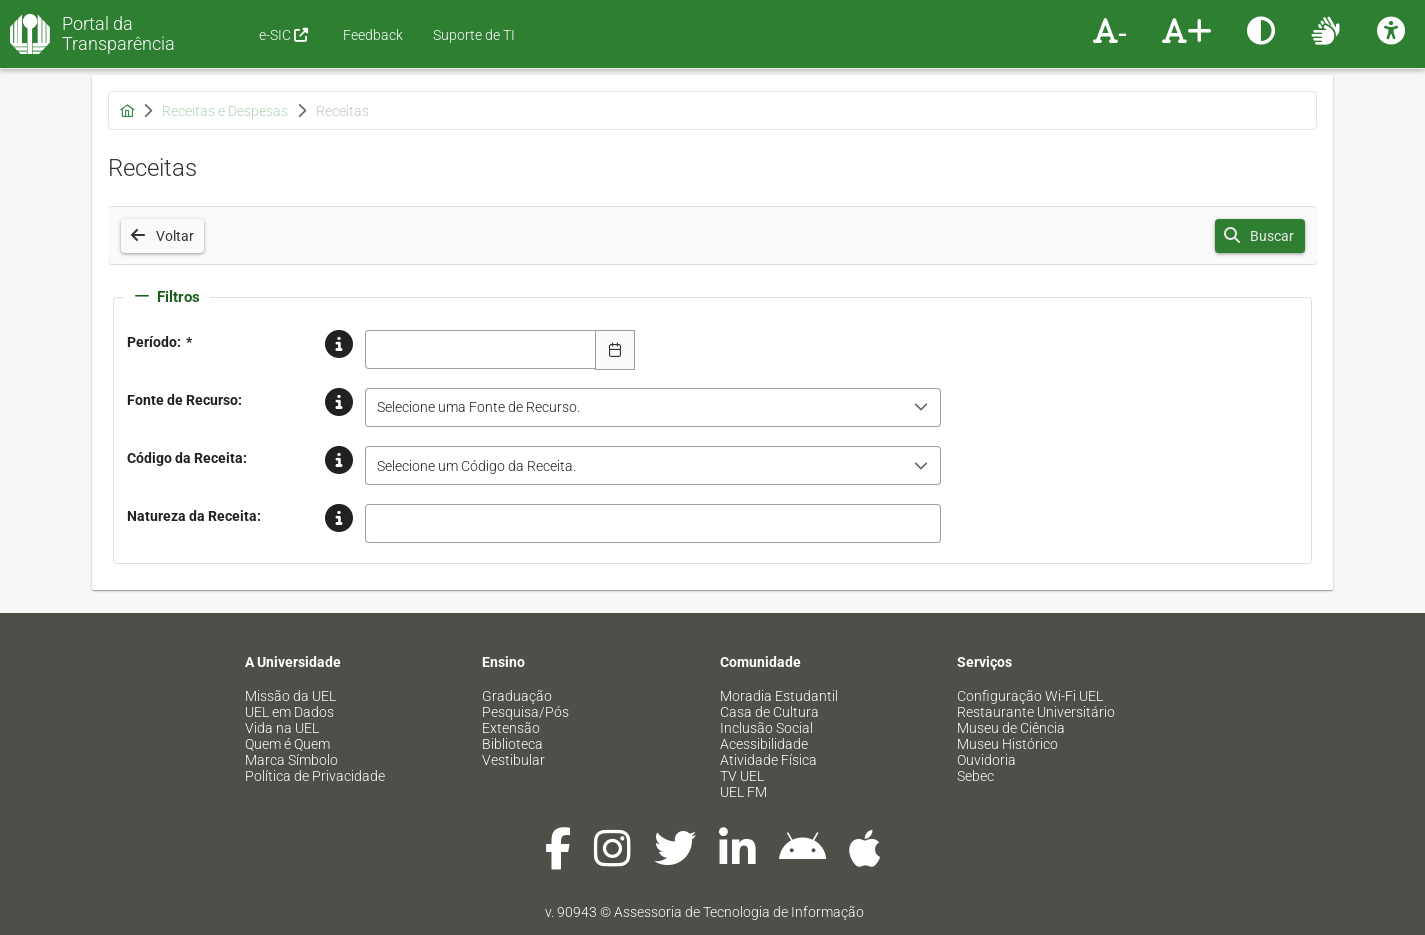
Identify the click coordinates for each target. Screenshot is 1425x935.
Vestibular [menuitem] (513, 760)
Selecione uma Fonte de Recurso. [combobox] (478, 407)
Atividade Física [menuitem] (768, 760)
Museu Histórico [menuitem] (1007, 744)
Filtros (167, 297)
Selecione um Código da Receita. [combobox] (476, 466)
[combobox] (481, 349)
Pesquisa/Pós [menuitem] (525, 712)
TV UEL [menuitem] (742, 776)
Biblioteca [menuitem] (512, 744)
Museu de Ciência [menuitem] (1011, 728)
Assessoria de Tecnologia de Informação (739, 912)
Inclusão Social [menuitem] (766, 728)
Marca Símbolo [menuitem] (291, 760)
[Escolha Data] (615, 350)
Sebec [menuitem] (975, 776)
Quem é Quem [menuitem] (287, 744)
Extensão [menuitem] (511, 728)
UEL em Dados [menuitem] (289, 712)
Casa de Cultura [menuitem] (769, 712)
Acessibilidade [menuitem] (764, 744)
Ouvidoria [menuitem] (986, 760)
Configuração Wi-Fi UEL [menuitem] (1030, 696)
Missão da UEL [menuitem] (290, 696)
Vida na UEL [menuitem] (282, 728)
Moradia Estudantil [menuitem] (779, 696)
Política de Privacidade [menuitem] (315, 776)
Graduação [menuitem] (517, 696)
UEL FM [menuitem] (743, 792)
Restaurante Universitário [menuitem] (1036, 712)
